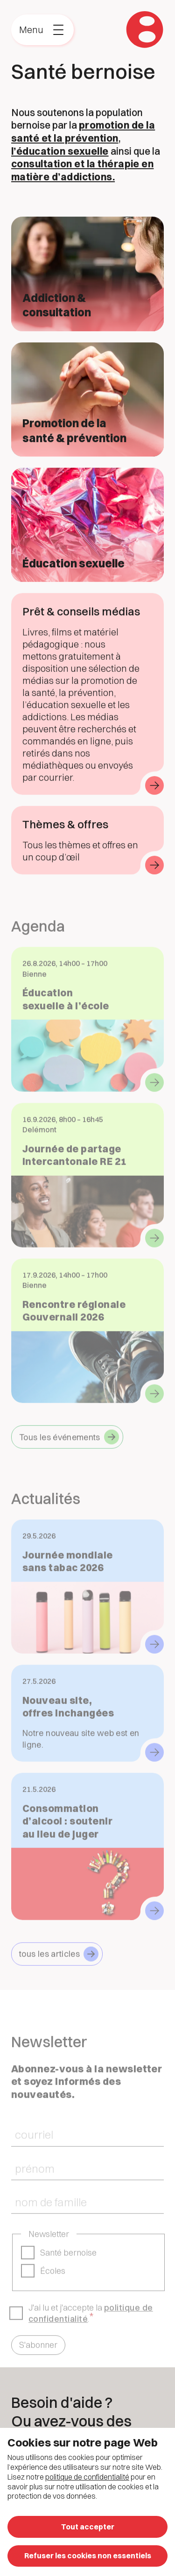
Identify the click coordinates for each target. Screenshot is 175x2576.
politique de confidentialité (87, 2476)
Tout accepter (87, 2526)
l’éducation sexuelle (60, 152)
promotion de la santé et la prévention (83, 132)
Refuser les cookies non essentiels (87, 2555)
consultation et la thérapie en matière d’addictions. (82, 171)
